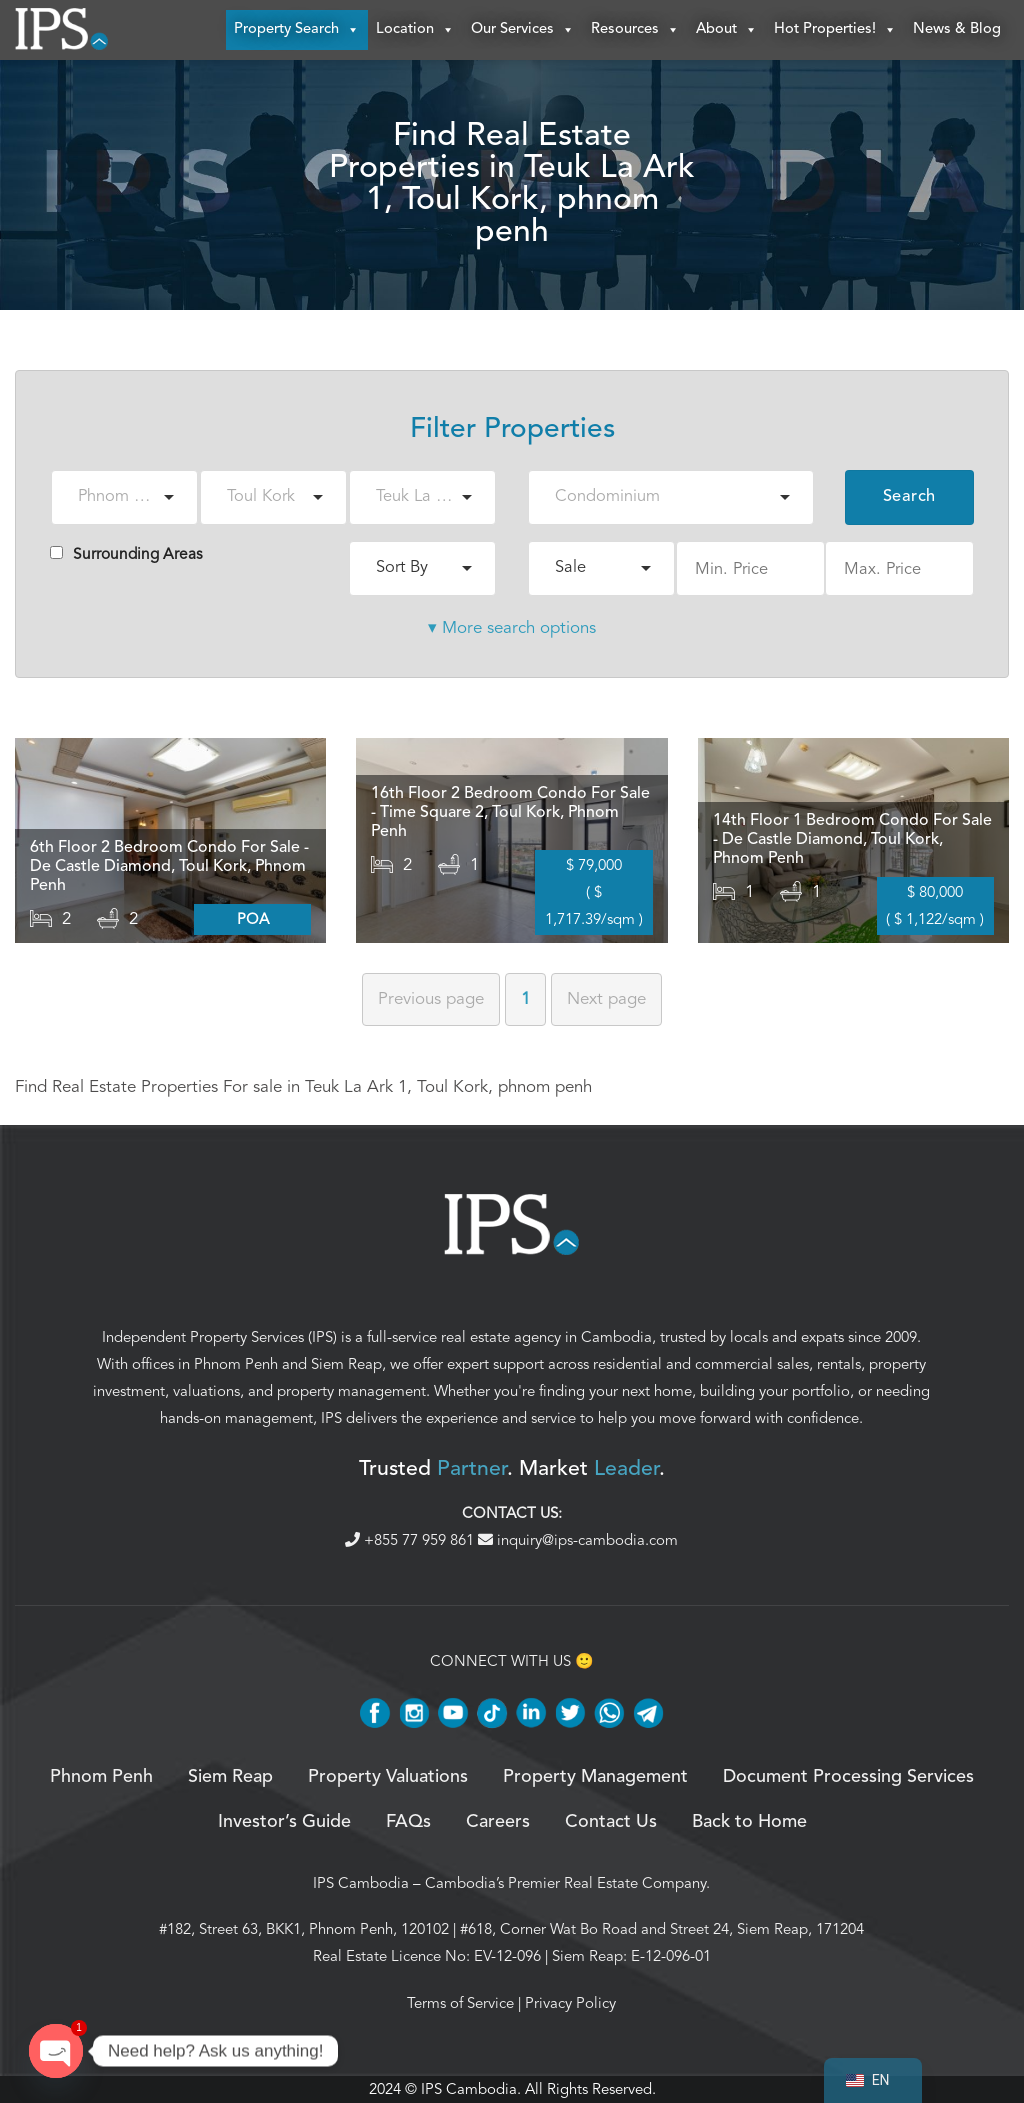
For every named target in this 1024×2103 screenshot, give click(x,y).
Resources (635, 30)
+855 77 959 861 (411, 1540)
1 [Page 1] (525, 998)
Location (415, 30)
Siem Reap (346, 1364)
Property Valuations (388, 1777)
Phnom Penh (236, 1364)
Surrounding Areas (126, 554)
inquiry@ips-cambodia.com (578, 1540)
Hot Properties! (835, 30)
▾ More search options (512, 627)
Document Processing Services (848, 1777)
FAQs (408, 1822)
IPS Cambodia (361, 1883)
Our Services (523, 30)
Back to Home (749, 1822)
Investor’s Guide (284, 1822)
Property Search (297, 30)
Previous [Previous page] (431, 998)
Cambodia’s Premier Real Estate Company (565, 1883)
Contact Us (611, 1822)
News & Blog (957, 29)
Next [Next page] (606, 998)
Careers (498, 1822)
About (727, 30)
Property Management (595, 1777)
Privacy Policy (570, 2003)
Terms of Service (460, 2003)
